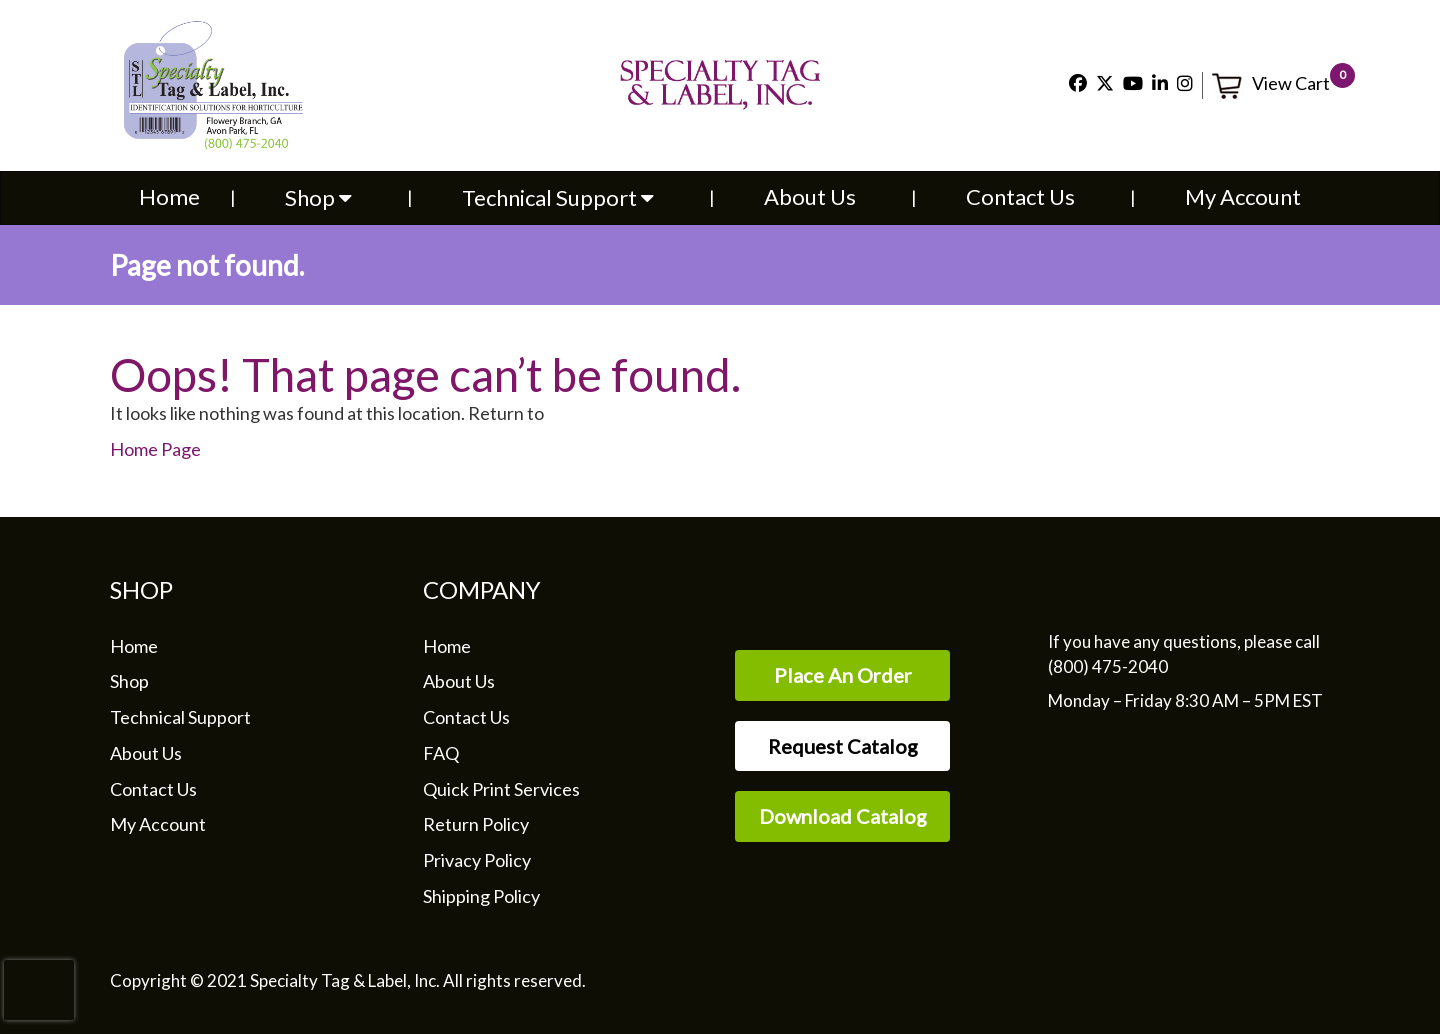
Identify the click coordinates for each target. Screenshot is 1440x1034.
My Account (1243, 196)
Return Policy (476, 824)
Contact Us (1020, 196)
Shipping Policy (481, 896)
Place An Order (843, 675)
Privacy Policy (477, 860)
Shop (318, 197)
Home (169, 196)
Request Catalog (843, 746)
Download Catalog (843, 816)
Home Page (155, 449)
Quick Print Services (501, 789)
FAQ (441, 753)
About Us (810, 196)
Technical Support (558, 197)
